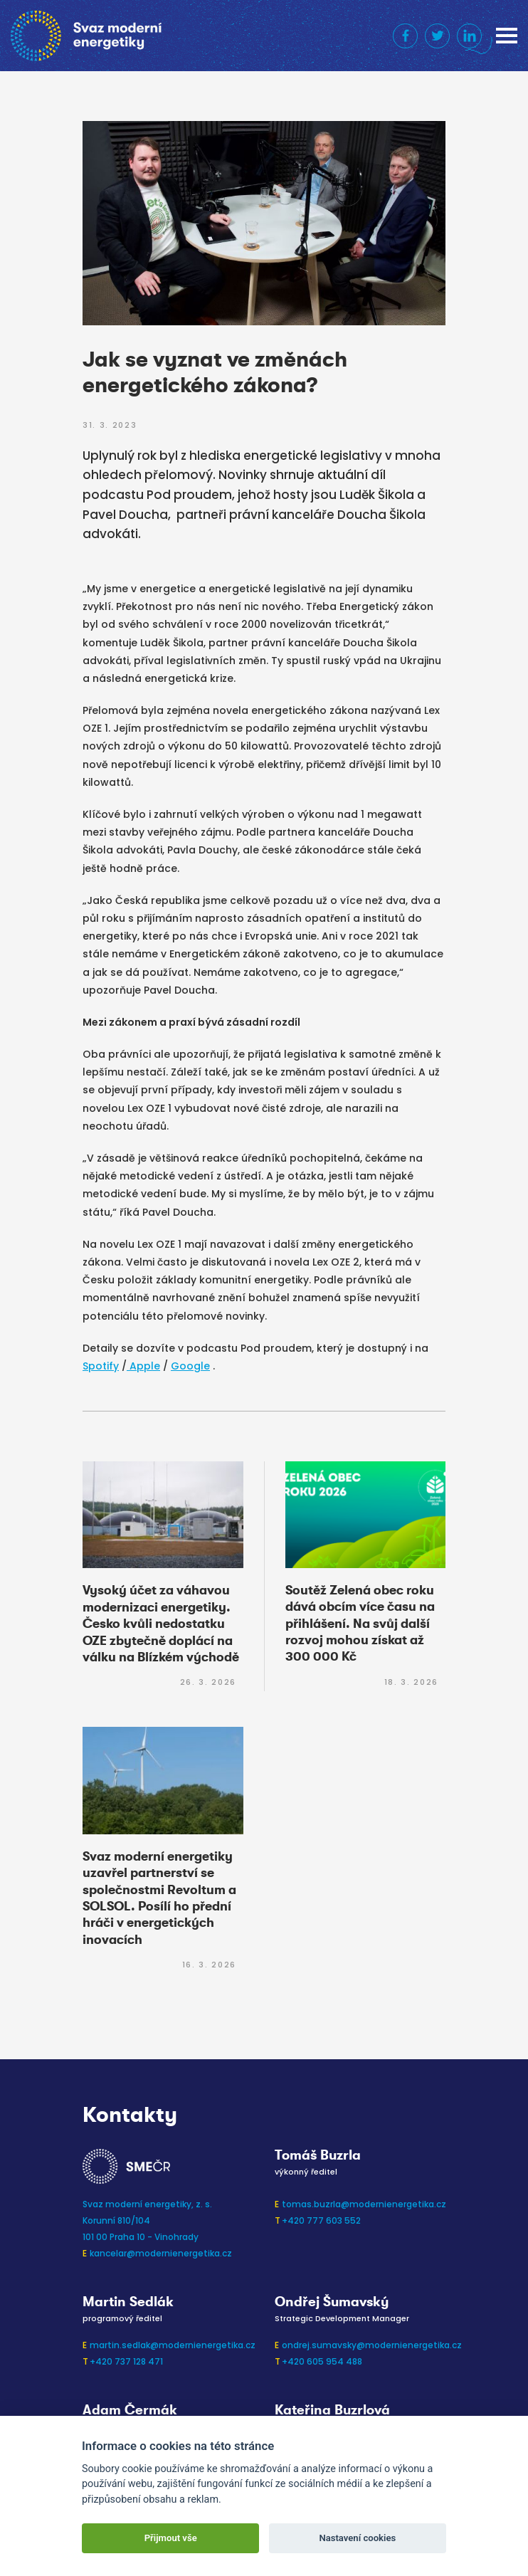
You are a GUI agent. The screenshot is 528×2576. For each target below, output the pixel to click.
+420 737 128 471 (126, 2361)
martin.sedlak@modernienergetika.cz (172, 2345)
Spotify (101, 1366)
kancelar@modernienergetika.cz (161, 2253)
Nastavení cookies (357, 2538)
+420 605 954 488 (322, 2361)
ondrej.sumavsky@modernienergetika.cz (372, 2345)
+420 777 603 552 (321, 2220)
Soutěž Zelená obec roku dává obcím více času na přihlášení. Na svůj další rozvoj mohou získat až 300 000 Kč (360, 1623)
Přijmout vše (170, 2538)
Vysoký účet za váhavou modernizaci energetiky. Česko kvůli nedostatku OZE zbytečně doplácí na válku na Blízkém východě (161, 1623)
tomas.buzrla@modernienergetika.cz (364, 2204)
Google (190, 1366)
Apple (143, 1366)
